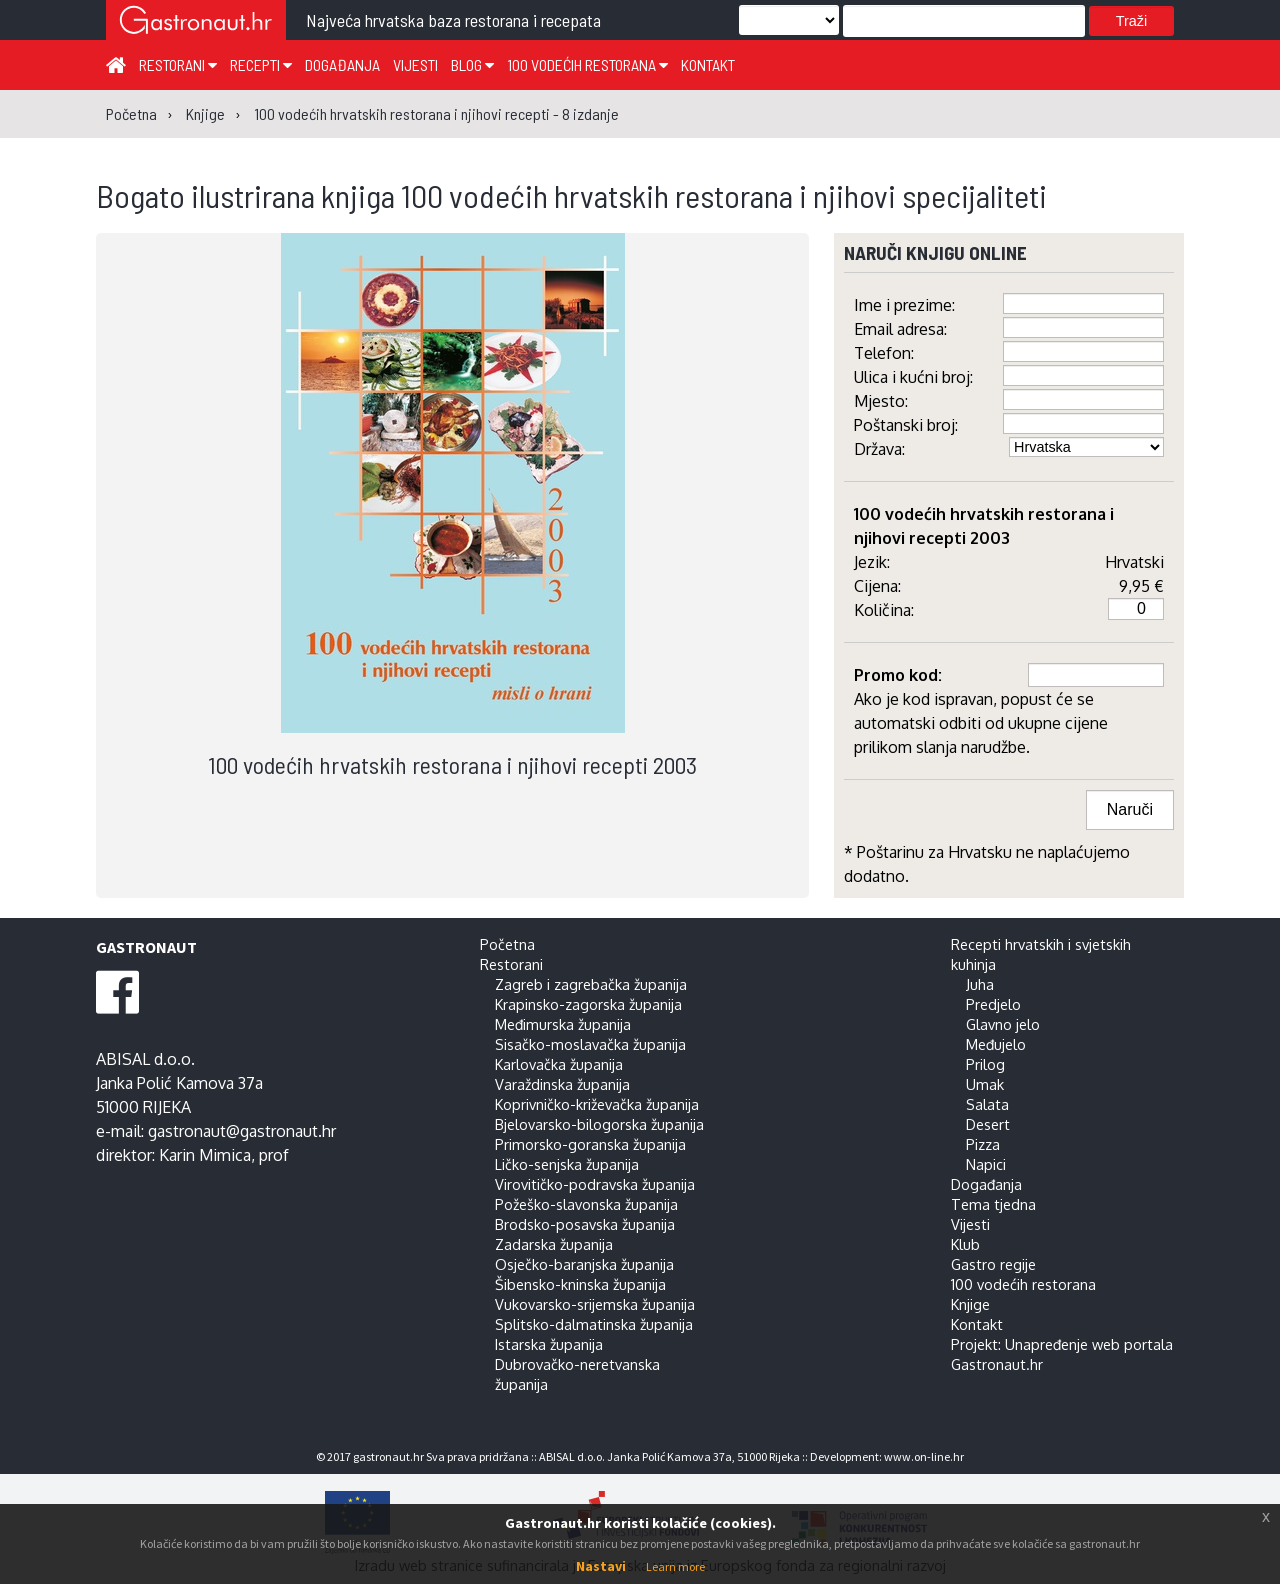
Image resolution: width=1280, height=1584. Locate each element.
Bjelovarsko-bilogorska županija (599, 1124)
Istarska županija (549, 1344)
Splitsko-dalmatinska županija (594, 1324)
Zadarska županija (554, 1244)
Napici (986, 1164)
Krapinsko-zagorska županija (588, 1004)
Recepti (261, 64)
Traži (1131, 21)
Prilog (985, 1064)
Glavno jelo (1003, 1024)
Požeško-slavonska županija (586, 1204)
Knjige (970, 1304)
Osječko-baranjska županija (584, 1264)
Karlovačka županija (559, 1064)
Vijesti (415, 64)
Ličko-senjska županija (567, 1164)
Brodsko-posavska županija (585, 1224)
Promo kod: (898, 675)
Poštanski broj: (906, 425)
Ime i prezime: (904, 305)
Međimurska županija (563, 1024)
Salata (987, 1104)
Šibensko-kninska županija (580, 1284)
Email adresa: (900, 329)
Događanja (342, 64)
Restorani (178, 64)
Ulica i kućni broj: (913, 377)
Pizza (983, 1144)
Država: (879, 449)
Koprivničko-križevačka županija (597, 1104)
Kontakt (708, 64)
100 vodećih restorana (587, 64)
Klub (965, 1244)
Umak (985, 1084)
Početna (507, 944)
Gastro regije (993, 1264)
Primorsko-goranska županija (590, 1144)
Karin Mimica (205, 1155)
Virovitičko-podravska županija (595, 1184)
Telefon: (884, 353)
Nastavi (601, 1566)
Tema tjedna (993, 1204)
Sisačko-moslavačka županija (590, 1044)
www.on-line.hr (924, 1456)
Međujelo (996, 1044)
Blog (472, 64)
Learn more (675, 1566)
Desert (988, 1124)
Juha (980, 984)
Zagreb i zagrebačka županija (591, 984)
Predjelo (993, 1004)
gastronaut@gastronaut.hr (242, 1131)
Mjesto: (881, 401)
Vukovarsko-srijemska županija (595, 1304)
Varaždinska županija (562, 1084)
